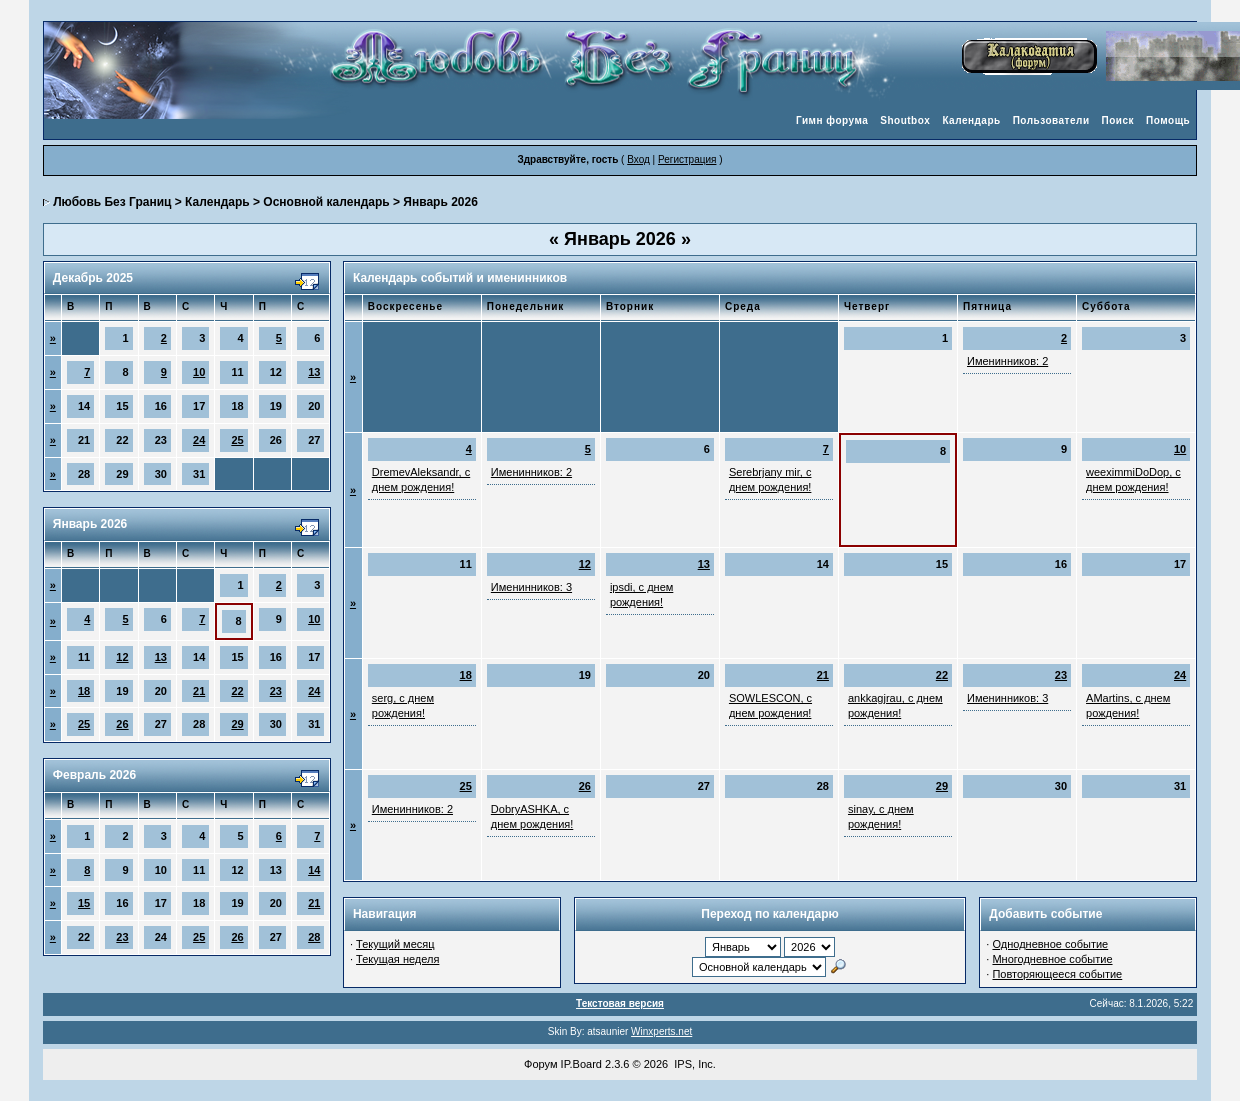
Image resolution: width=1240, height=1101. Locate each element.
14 (314, 870)
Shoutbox (905, 120)
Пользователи (1051, 120)
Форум (540, 1064)
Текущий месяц (395, 944)
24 (199, 440)
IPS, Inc (693, 1064)
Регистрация (687, 159)
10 (199, 372)
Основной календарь (326, 202)
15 (84, 903)
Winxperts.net (661, 1031)
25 (237, 440)
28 (314, 937)
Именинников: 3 (531, 587)
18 (84, 691)
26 (122, 724)
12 (122, 657)
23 (276, 691)
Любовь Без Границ (112, 202)
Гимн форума (832, 120)
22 (237, 691)
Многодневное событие (1052, 959)
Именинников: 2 (1007, 361)
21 (199, 691)
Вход (638, 159)
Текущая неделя (397, 959)
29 (237, 724)
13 (314, 372)
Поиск (1118, 120)
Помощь (1168, 120)
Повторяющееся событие (1057, 974)
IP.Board (581, 1064)
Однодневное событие (1050, 944)
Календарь (971, 120)
